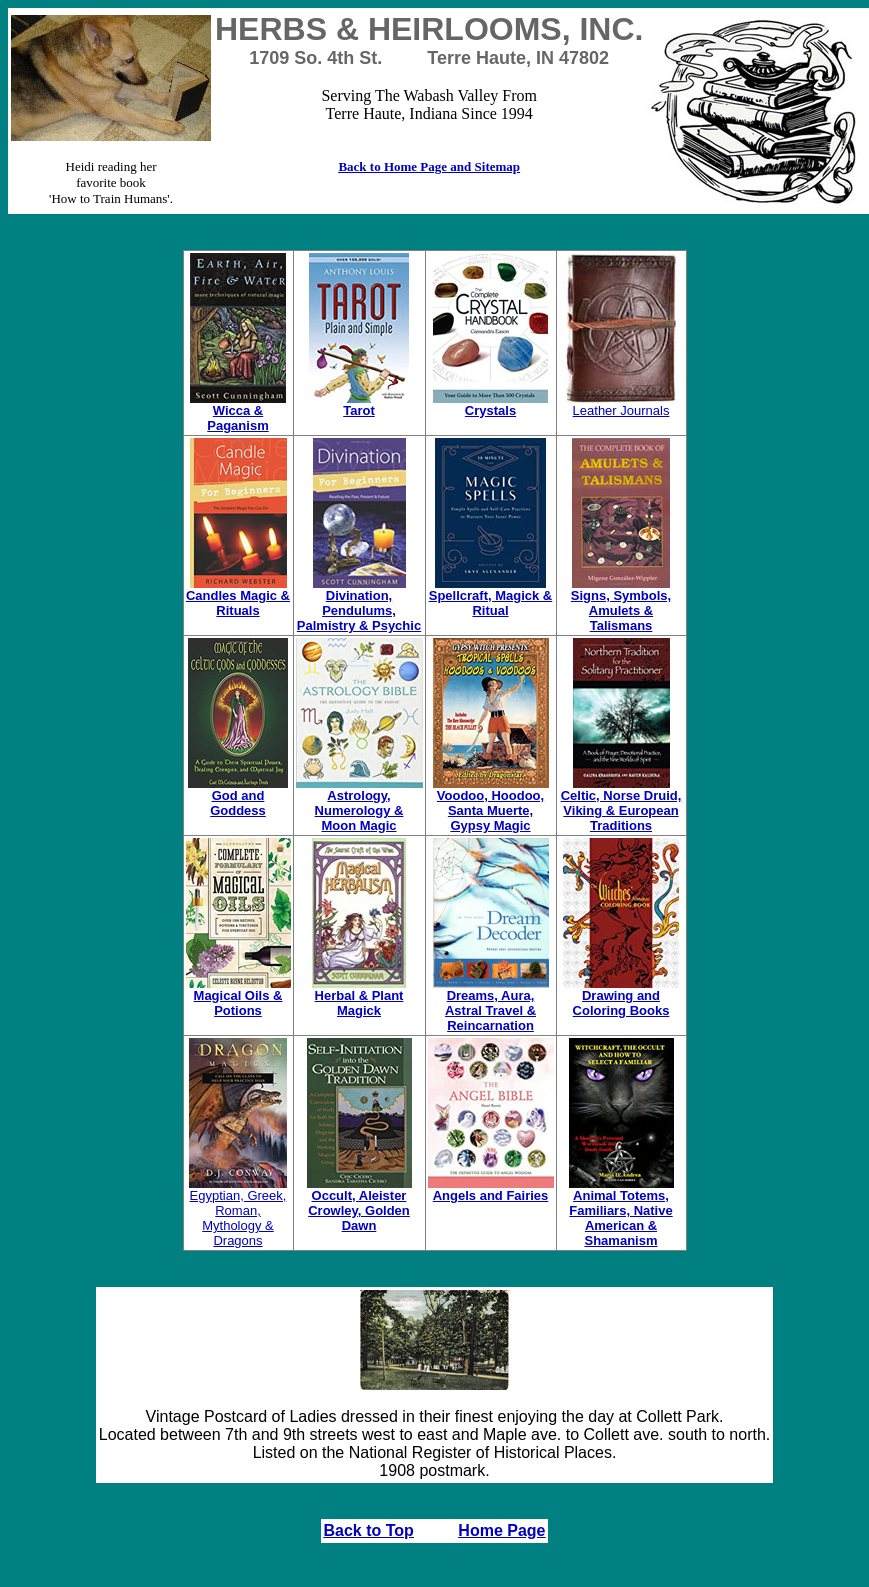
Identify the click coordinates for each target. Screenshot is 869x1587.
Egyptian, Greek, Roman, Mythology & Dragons (238, 1212)
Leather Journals (621, 404)
